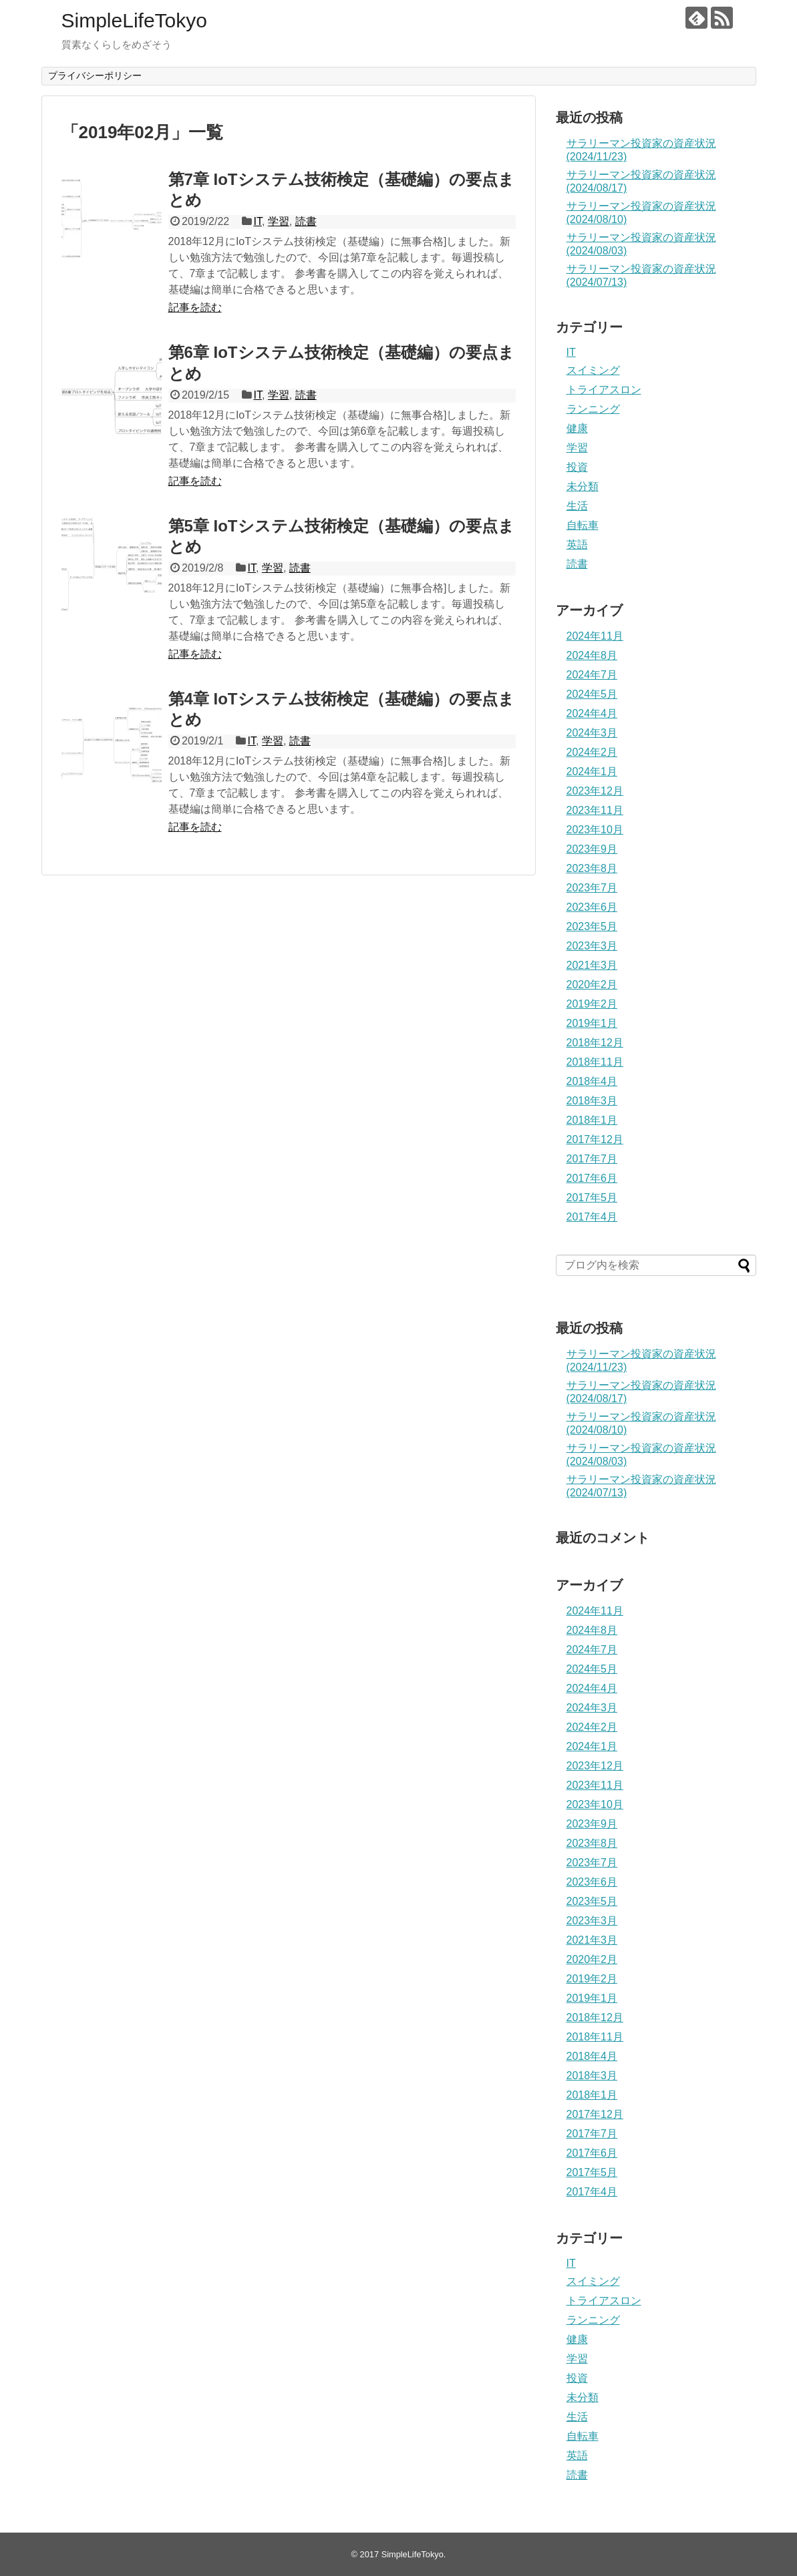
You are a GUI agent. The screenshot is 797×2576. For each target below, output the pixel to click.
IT (257, 221)
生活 (577, 505)
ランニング (593, 409)
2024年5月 (592, 694)
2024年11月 (595, 636)
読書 (306, 221)
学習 (278, 221)
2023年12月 (595, 791)
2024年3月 (592, 732)
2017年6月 (592, 1178)
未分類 (583, 486)
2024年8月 (592, 655)
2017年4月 (592, 1217)
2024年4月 (592, 713)
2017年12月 (595, 1139)
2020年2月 (592, 984)
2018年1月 (592, 1120)
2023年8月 (592, 868)
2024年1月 (592, 771)
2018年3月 (592, 1100)
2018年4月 (592, 1081)
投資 (577, 467)
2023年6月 (592, 907)
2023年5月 (592, 926)
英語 (577, 544)
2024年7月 (592, 674)
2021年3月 (592, 965)
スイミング (593, 370)
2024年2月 (592, 752)
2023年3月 (592, 945)
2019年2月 (592, 1004)
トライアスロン (604, 389)
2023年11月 (595, 810)
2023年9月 (592, 849)
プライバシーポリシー (95, 75)
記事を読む (195, 307)
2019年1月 (592, 1023)
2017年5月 (592, 1197)
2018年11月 (595, 1062)
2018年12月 (595, 1042)
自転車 (583, 525)
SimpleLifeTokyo (134, 20)
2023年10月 (595, 829)
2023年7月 (592, 887)
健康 (577, 428)
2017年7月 (592, 1158)
